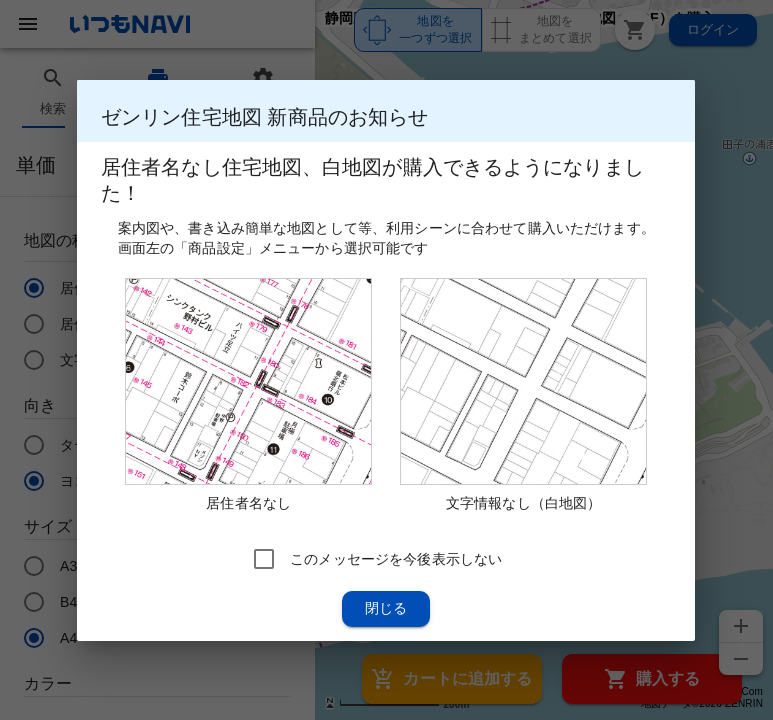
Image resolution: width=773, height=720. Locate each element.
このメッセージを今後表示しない (396, 558)
